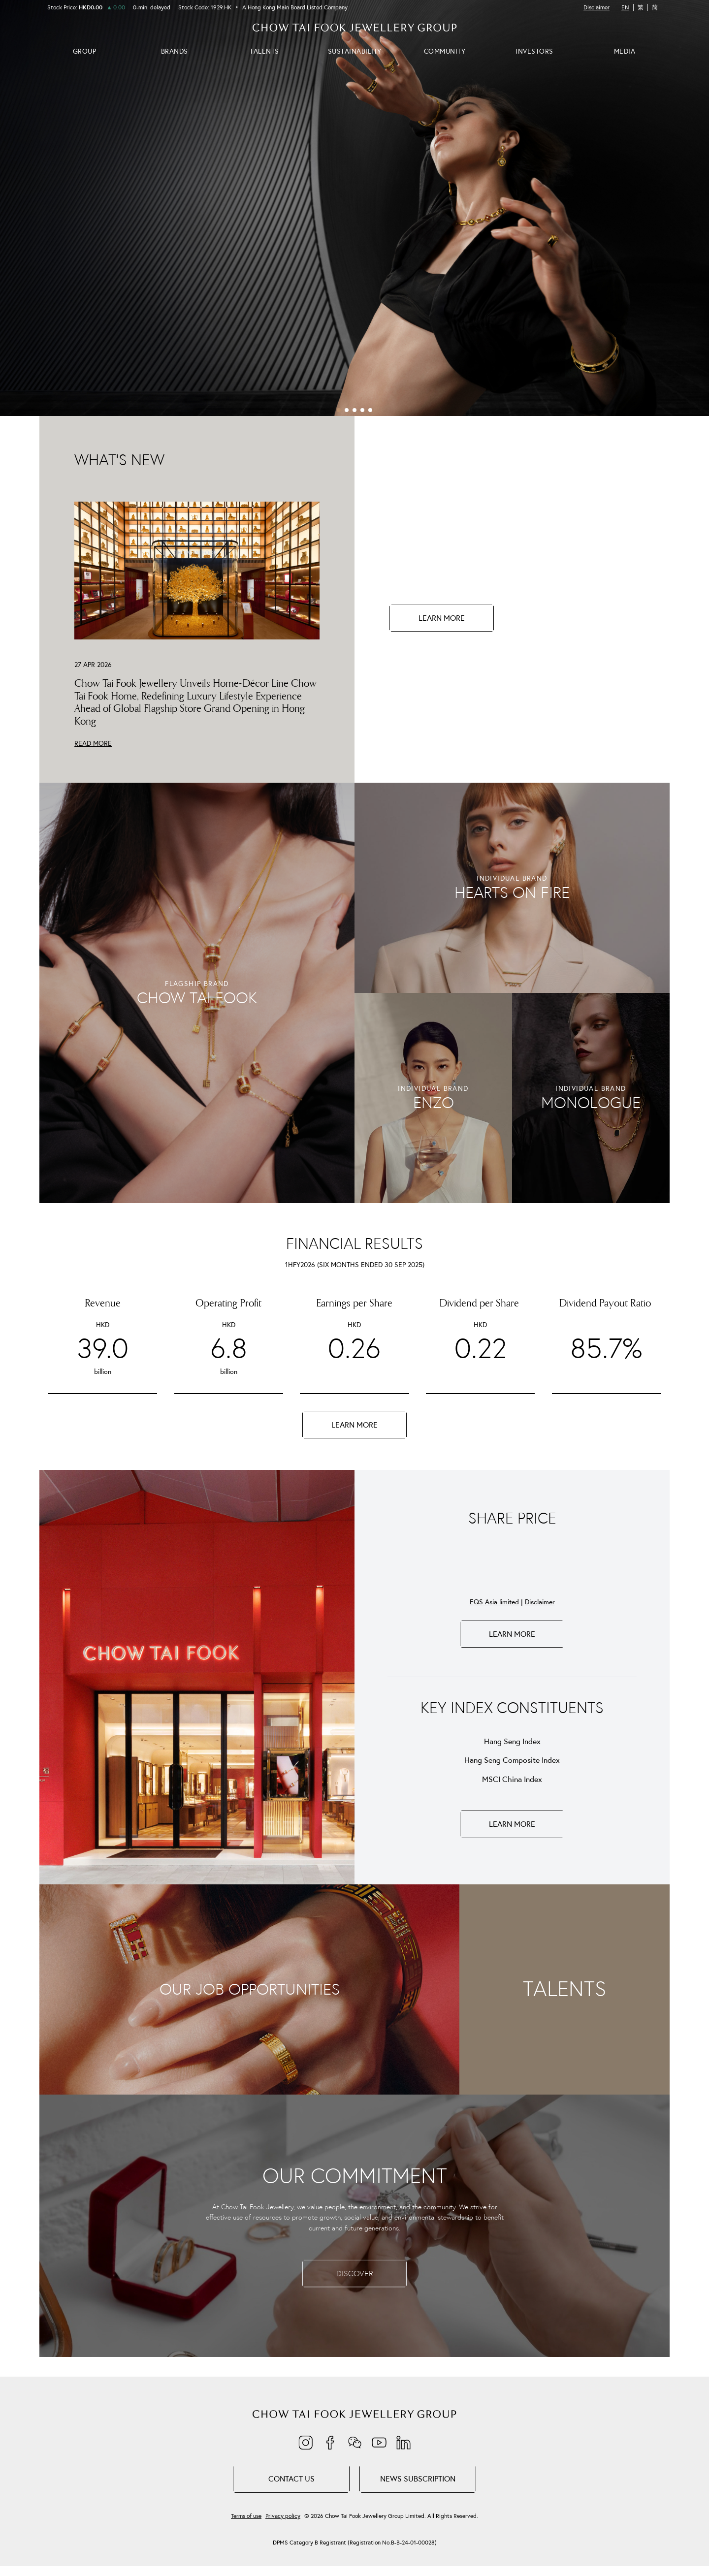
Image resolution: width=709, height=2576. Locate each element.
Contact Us (291, 2478)
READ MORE (93, 743)
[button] (339, 410)
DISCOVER (354, 2273)
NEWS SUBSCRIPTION (417, 2478)
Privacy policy (282, 2515)
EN (625, 7)
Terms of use (246, 2515)
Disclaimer (596, 7)
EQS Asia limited (494, 1601)
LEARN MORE (442, 618)
